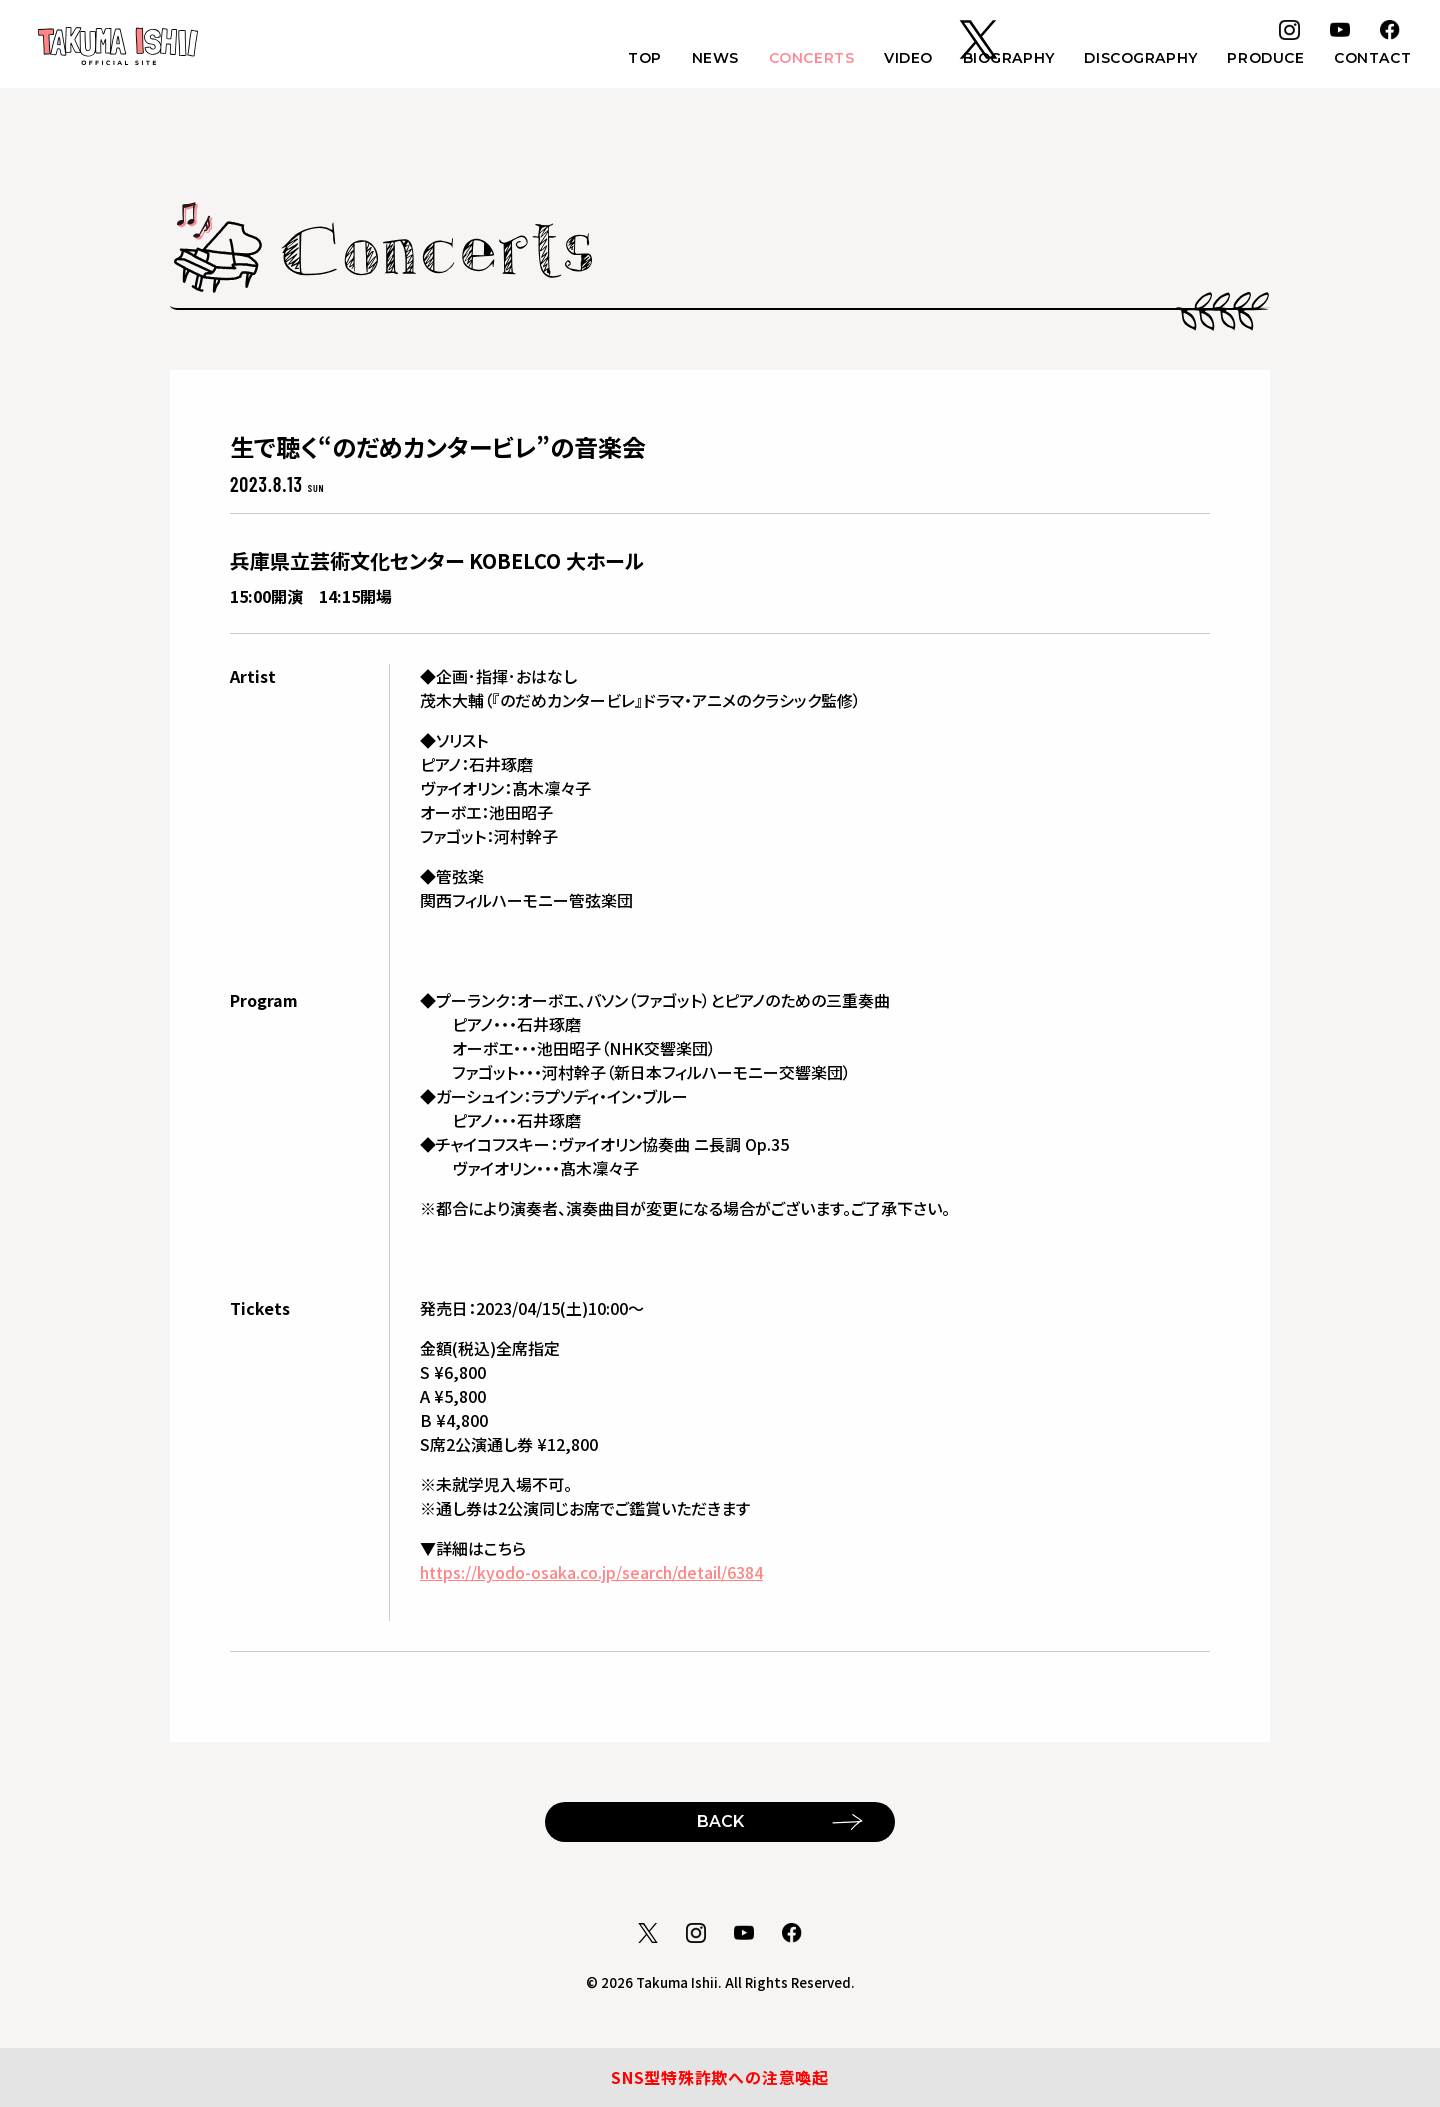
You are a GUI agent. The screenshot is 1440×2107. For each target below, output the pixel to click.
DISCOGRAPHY (1135, 61)
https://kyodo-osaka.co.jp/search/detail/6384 (591, 1572)
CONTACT (1371, 61)
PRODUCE (1262, 61)
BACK (720, 1820)
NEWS (700, 61)
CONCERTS (798, 61)
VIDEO (898, 61)
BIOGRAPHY (1001, 61)
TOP (628, 61)
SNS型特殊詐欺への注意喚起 (720, 2077)
